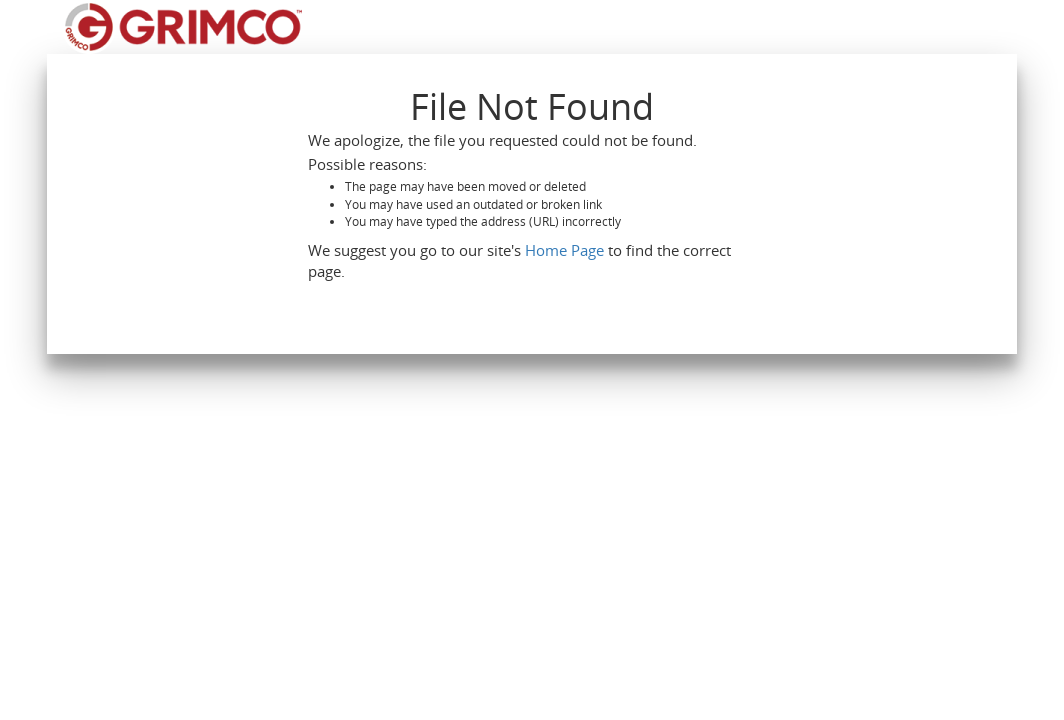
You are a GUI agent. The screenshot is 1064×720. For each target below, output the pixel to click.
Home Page (564, 250)
